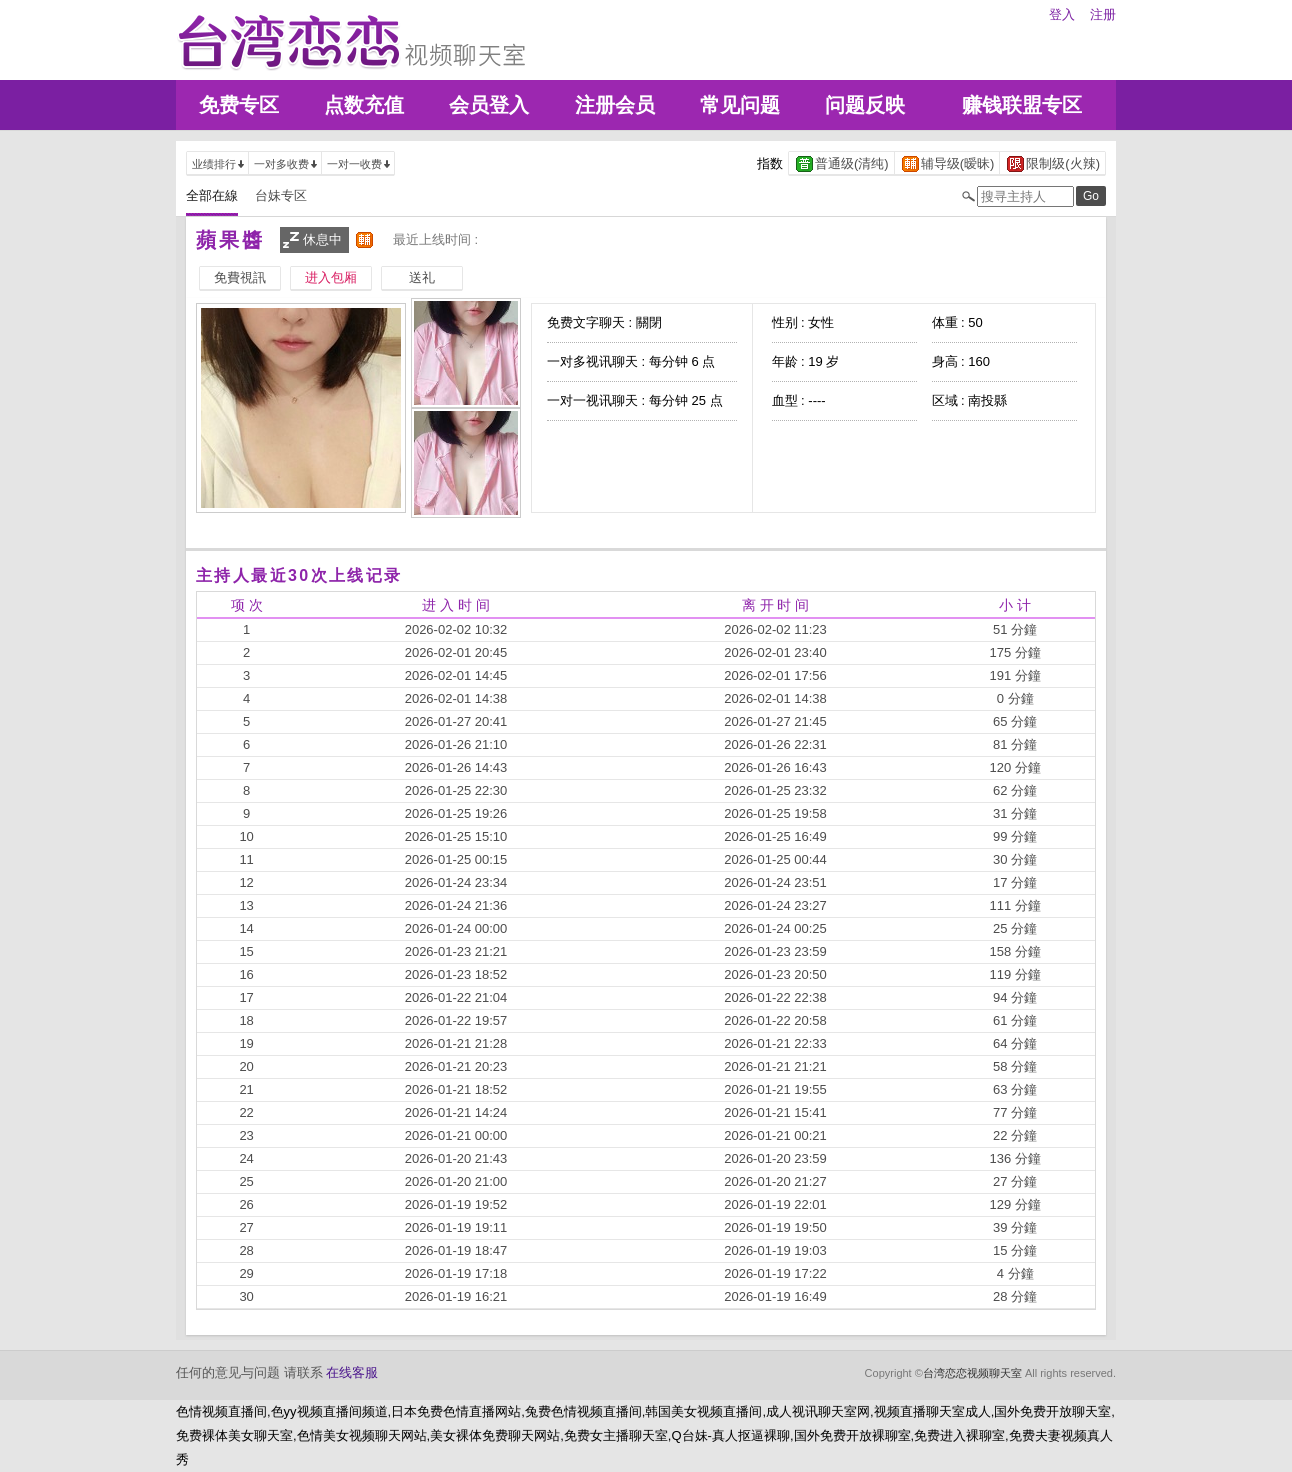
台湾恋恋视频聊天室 (972, 1373)
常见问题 (740, 105)
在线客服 (352, 1372)
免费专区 (239, 105)
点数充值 (364, 105)
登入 (1062, 14)
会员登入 (489, 105)
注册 (1103, 14)
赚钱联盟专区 (1022, 105)
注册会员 (615, 105)
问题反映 (865, 105)
